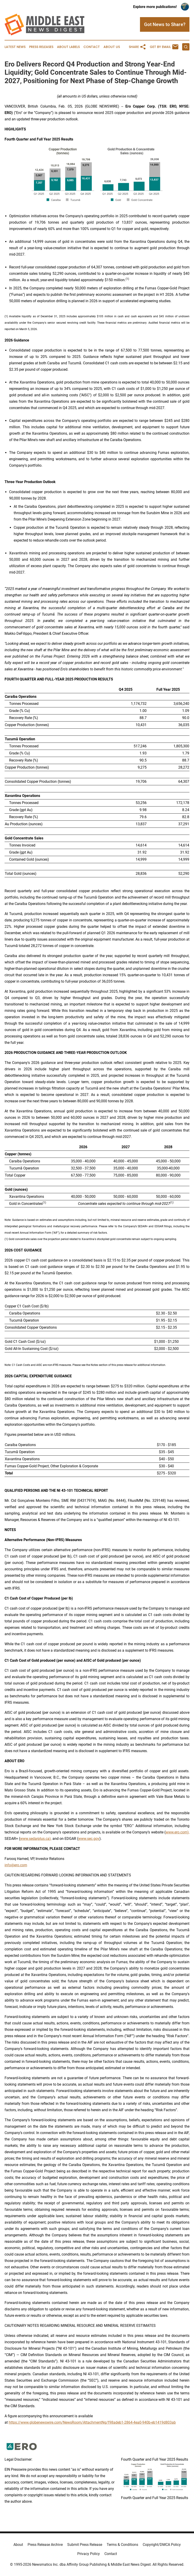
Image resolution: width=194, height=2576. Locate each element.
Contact (91, 47)
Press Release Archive (45, 2544)
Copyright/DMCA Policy (162, 2544)
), (177, 1832)
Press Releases (41, 47)
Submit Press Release (84, 2544)
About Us (111, 47)
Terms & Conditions (122, 2544)
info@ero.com (16, 1865)
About (18, 2544)
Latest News (15, 47)
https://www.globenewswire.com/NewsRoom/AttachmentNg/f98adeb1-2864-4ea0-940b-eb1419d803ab (92, 2422)
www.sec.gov (88, 1838)
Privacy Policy (88, 2554)
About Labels (68, 47)
